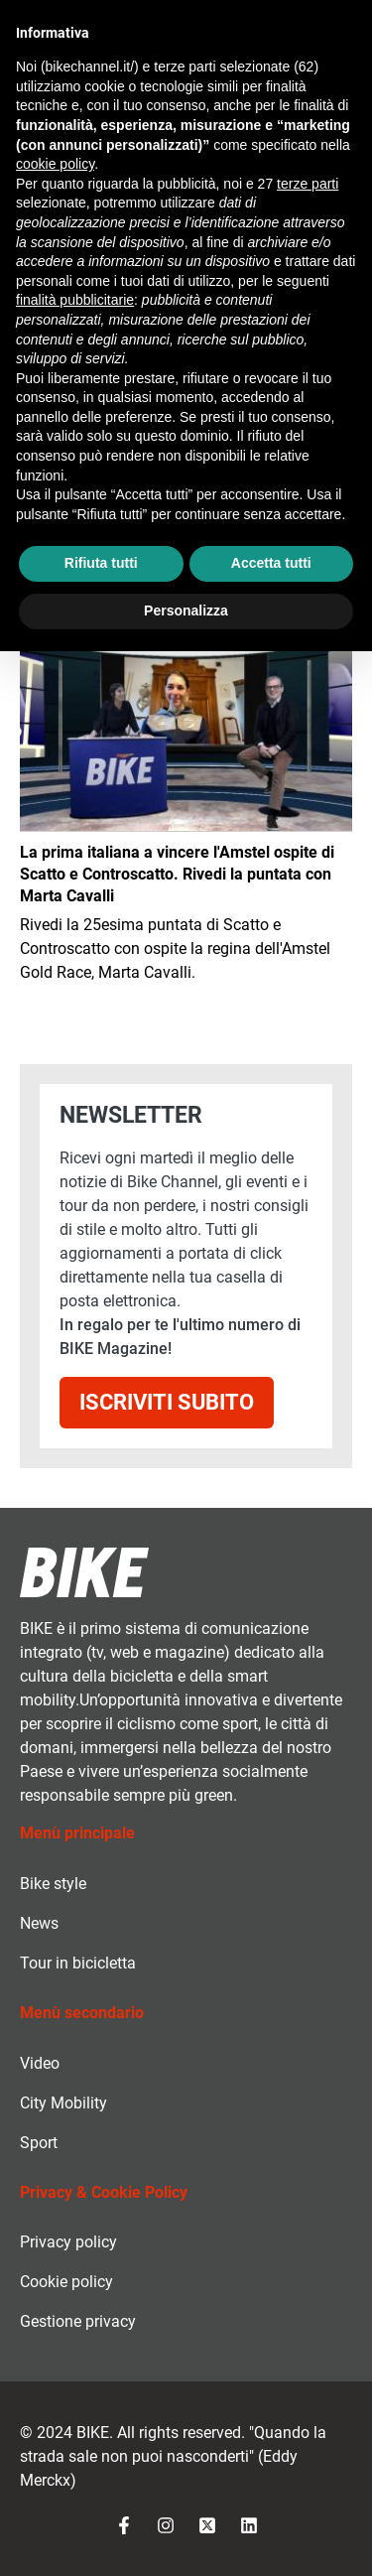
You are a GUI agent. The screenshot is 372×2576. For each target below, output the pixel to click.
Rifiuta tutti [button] (101, 563)
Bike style (53, 1883)
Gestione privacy (78, 2321)
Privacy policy (68, 2242)
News (39, 1923)
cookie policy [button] (55, 164)
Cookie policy (66, 2281)
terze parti (307, 184)
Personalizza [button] (186, 610)
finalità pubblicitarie (75, 300)
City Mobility (63, 2103)
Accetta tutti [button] (271, 563)
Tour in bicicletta (78, 1963)
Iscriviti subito (166, 1402)
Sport (39, 2142)
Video (40, 2063)
